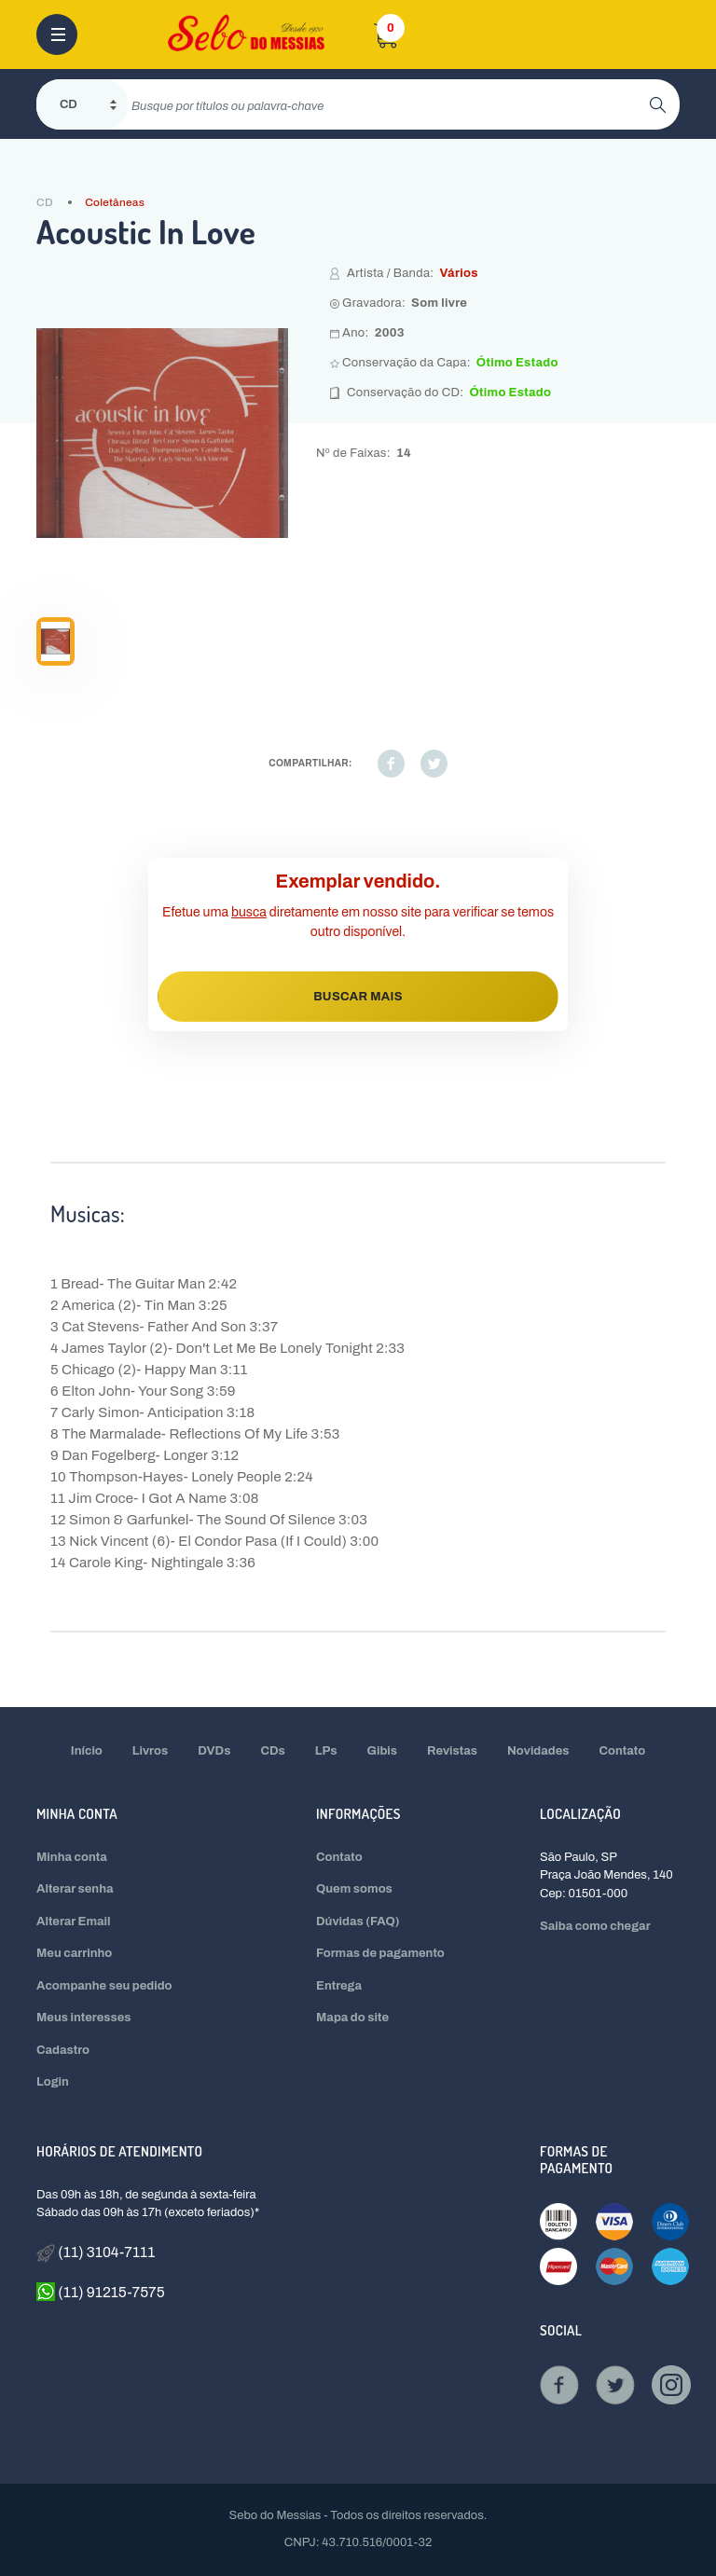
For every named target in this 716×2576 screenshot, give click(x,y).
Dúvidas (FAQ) (358, 1921)
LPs (326, 1750)
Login (52, 2081)
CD (44, 202)
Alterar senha (75, 1888)
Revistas (452, 1750)
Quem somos (354, 1888)
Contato (622, 1750)
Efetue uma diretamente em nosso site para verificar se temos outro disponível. (358, 922)
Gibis (382, 1750)
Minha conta (71, 1857)
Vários (458, 273)
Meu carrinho (74, 1953)
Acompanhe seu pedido (104, 1985)
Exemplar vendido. (358, 881)
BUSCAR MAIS (358, 996)
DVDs (214, 1750)
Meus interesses (83, 2017)
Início (87, 1750)
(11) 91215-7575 (100, 2291)
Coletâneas (115, 202)
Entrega (339, 1985)
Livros (150, 1750)
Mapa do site (352, 2017)
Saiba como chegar (595, 1926)
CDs (272, 1750)
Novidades (538, 1750)
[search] (388, 104)
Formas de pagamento (380, 1953)
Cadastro (63, 2050)
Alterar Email (73, 1921)
